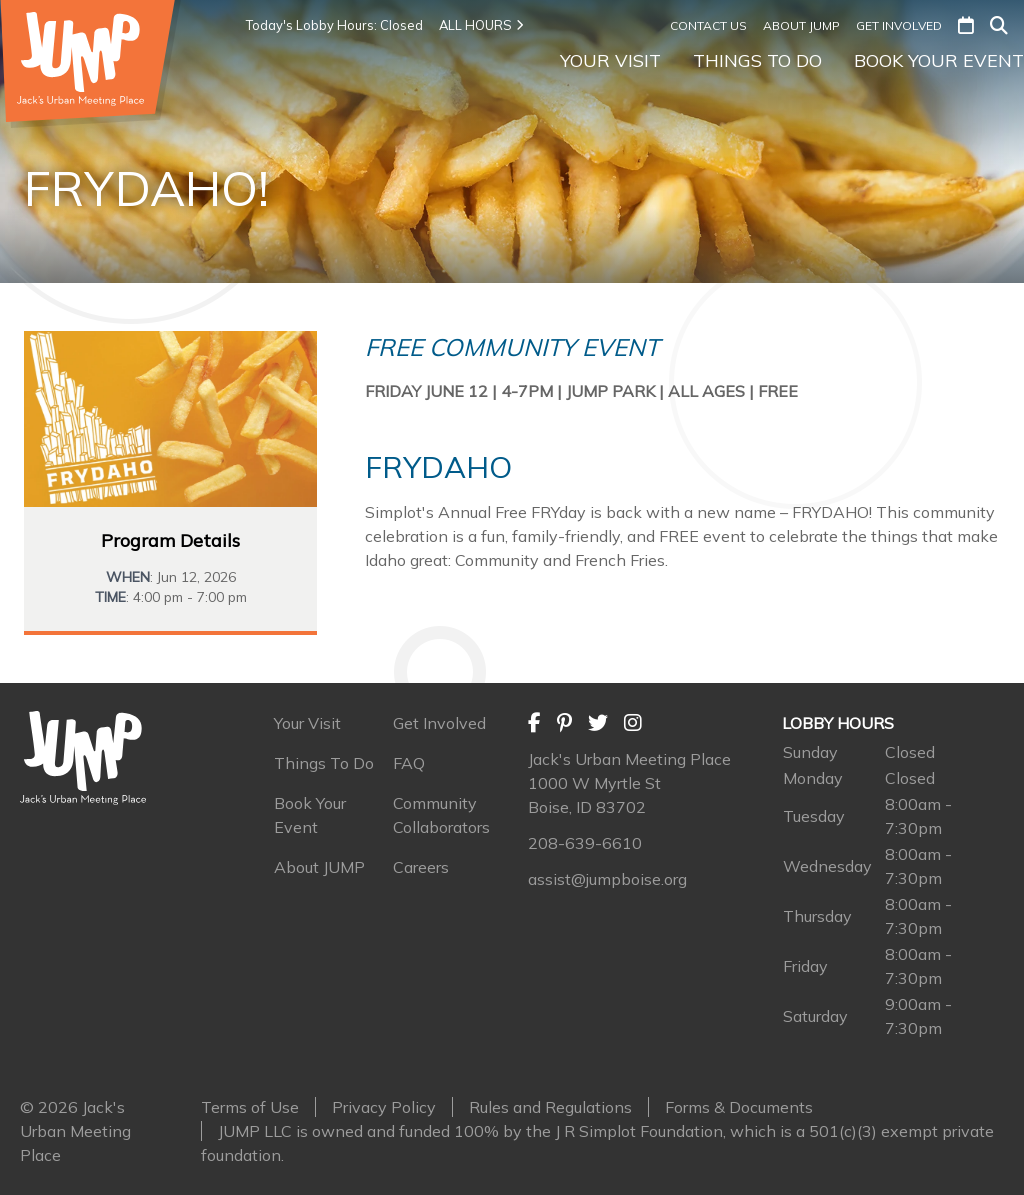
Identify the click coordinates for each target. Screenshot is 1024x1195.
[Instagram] (633, 723)
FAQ (409, 763)
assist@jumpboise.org (607, 879)
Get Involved (899, 25)
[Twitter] (598, 723)
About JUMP (801, 25)
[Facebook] (534, 723)
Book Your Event (939, 60)
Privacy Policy (384, 1107)
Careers (421, 867)
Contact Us (708, 25)
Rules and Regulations (550, 1107)
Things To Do (757, 60)
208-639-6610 (585, 843)
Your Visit (610, 60)
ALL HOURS (481, 25)
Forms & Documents (739, 1107)
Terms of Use (250, 1107)
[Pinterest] (564, 723)
